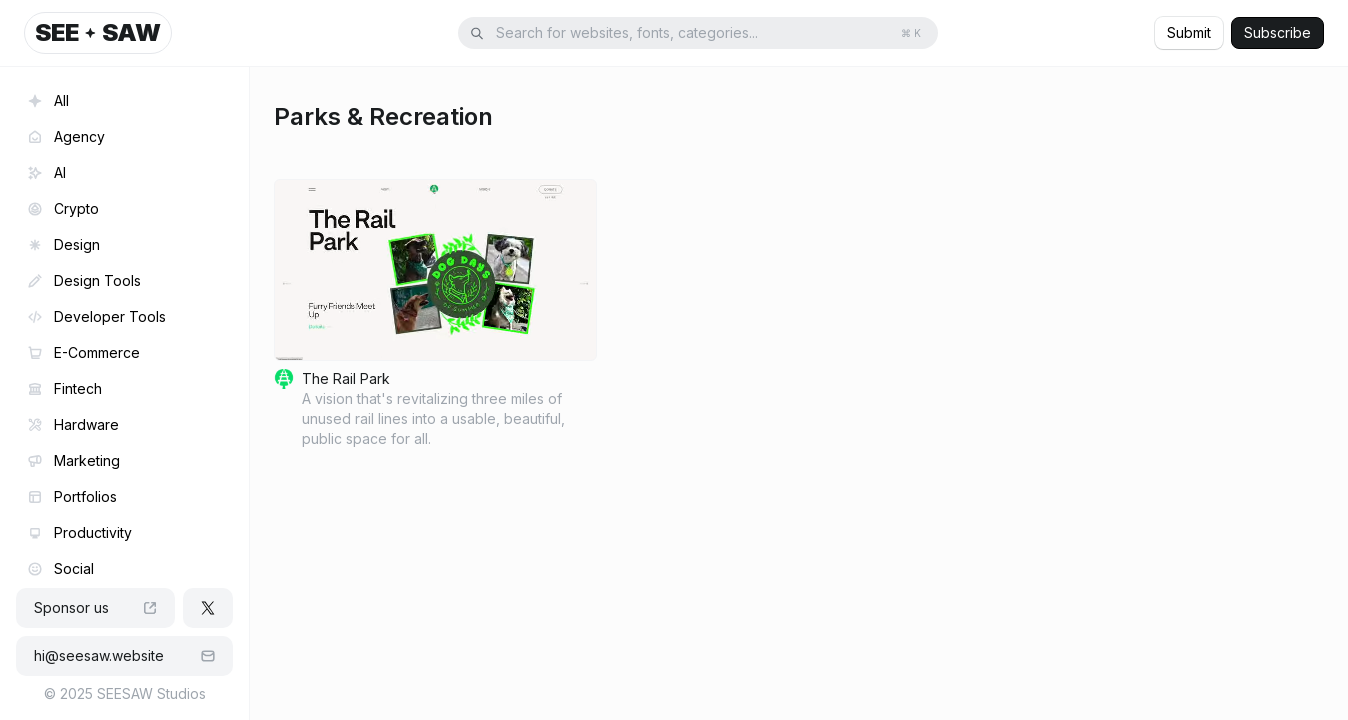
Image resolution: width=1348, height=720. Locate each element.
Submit (1189, 32)
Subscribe (1277, 32)
